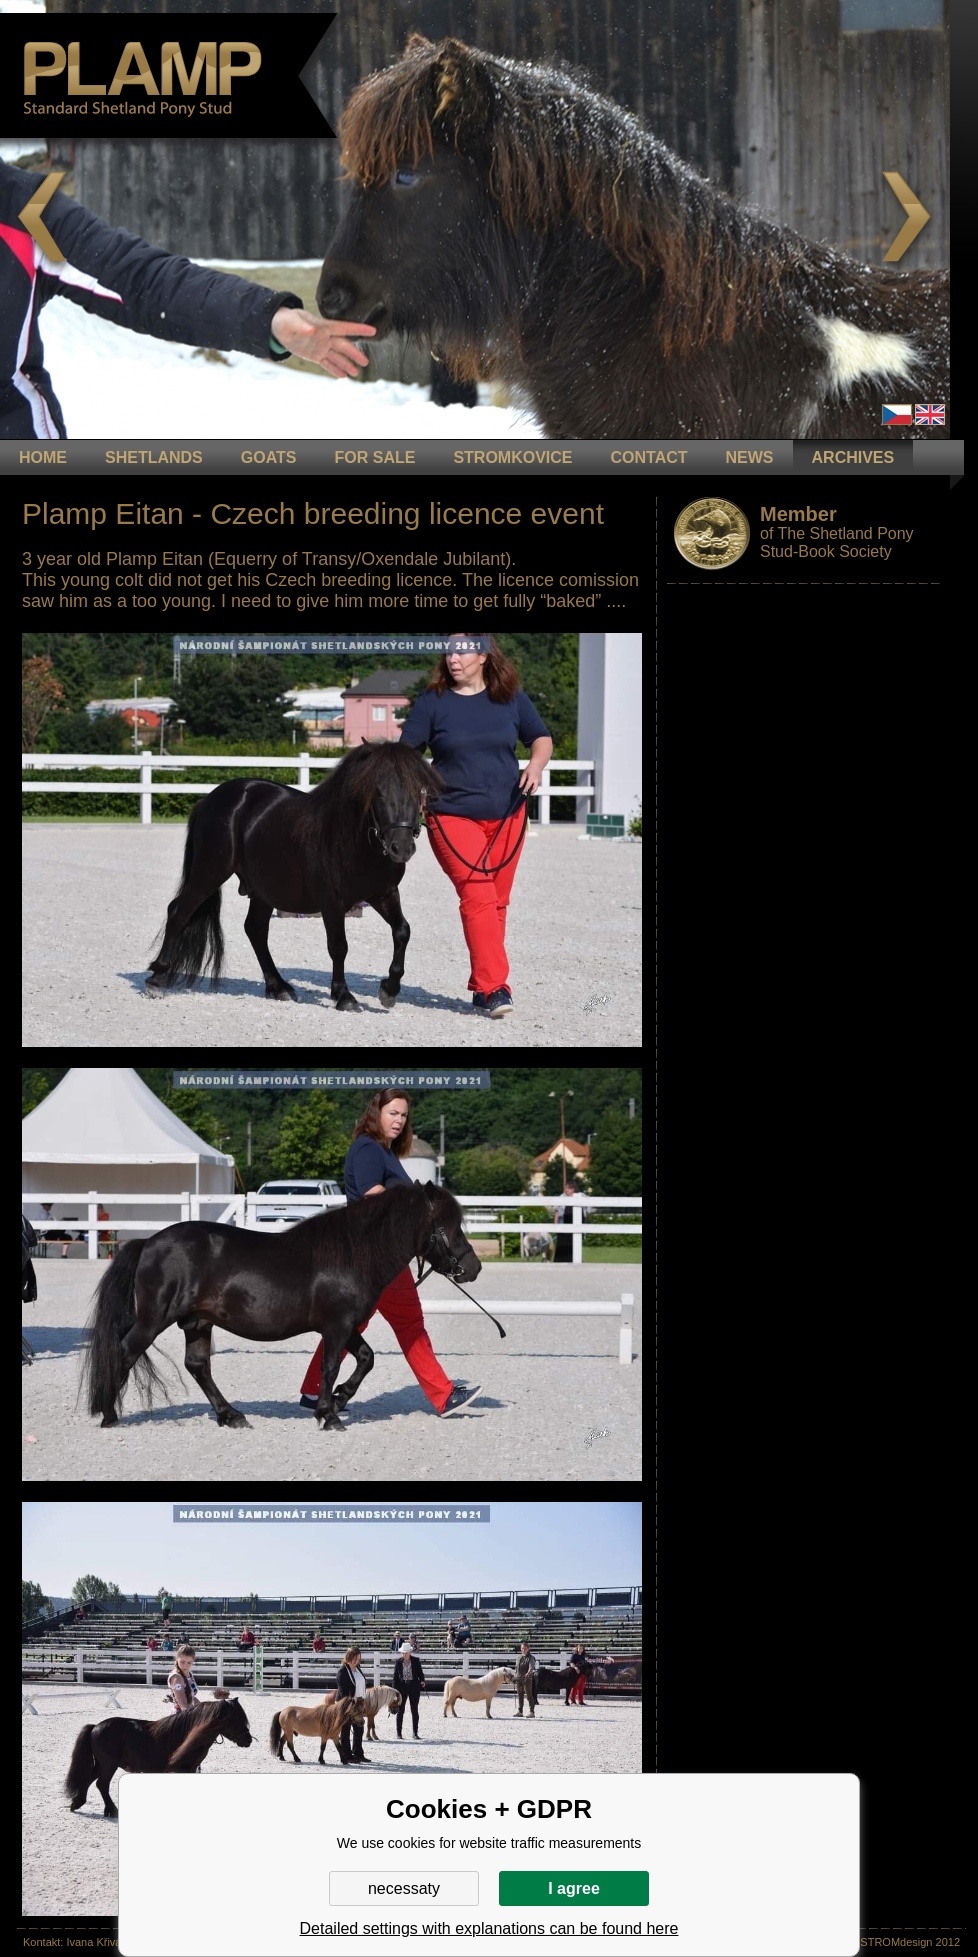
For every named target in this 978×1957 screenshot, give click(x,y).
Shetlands (154, 457)
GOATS (269, 457)
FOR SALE (374, 457)
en (930, 414)
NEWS (750, 457)
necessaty (404, 1888)
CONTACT (649, 457)
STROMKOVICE (512, 457)
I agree (574, 1888)
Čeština (897, 414)
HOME (43, 457)
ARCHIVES (853, 457)
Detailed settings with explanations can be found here (489, 1928)
